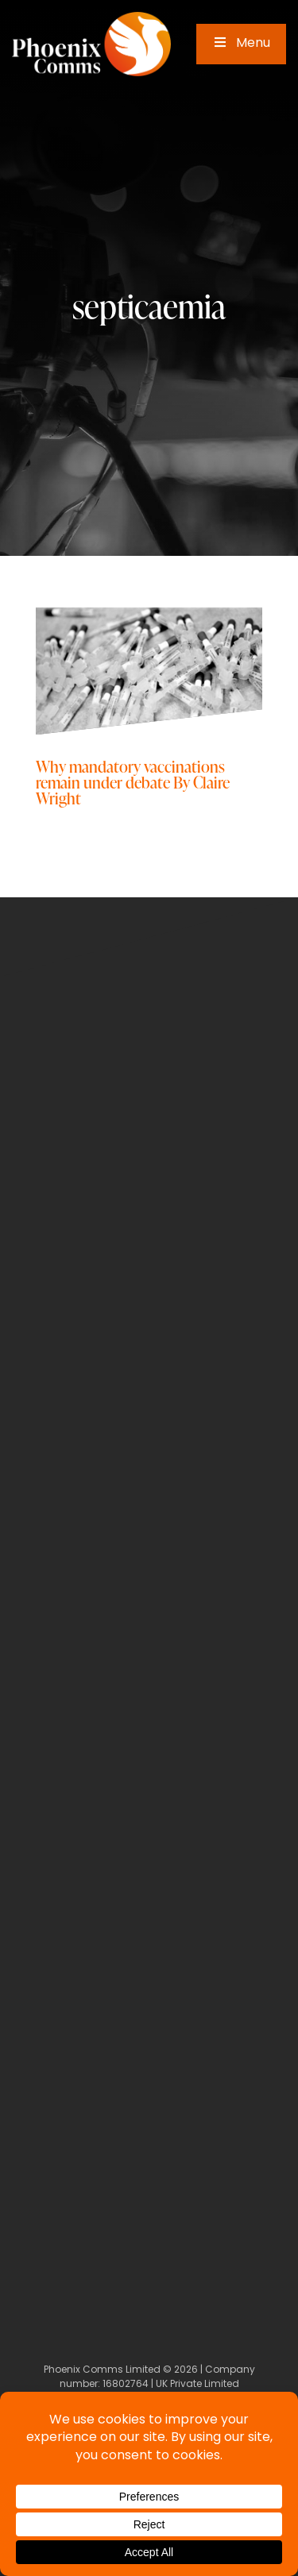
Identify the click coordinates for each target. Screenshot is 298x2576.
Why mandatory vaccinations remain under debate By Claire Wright (133, 781)
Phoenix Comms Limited (102, 2370)
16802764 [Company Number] (126, 2385)
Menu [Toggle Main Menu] (241, 43)
